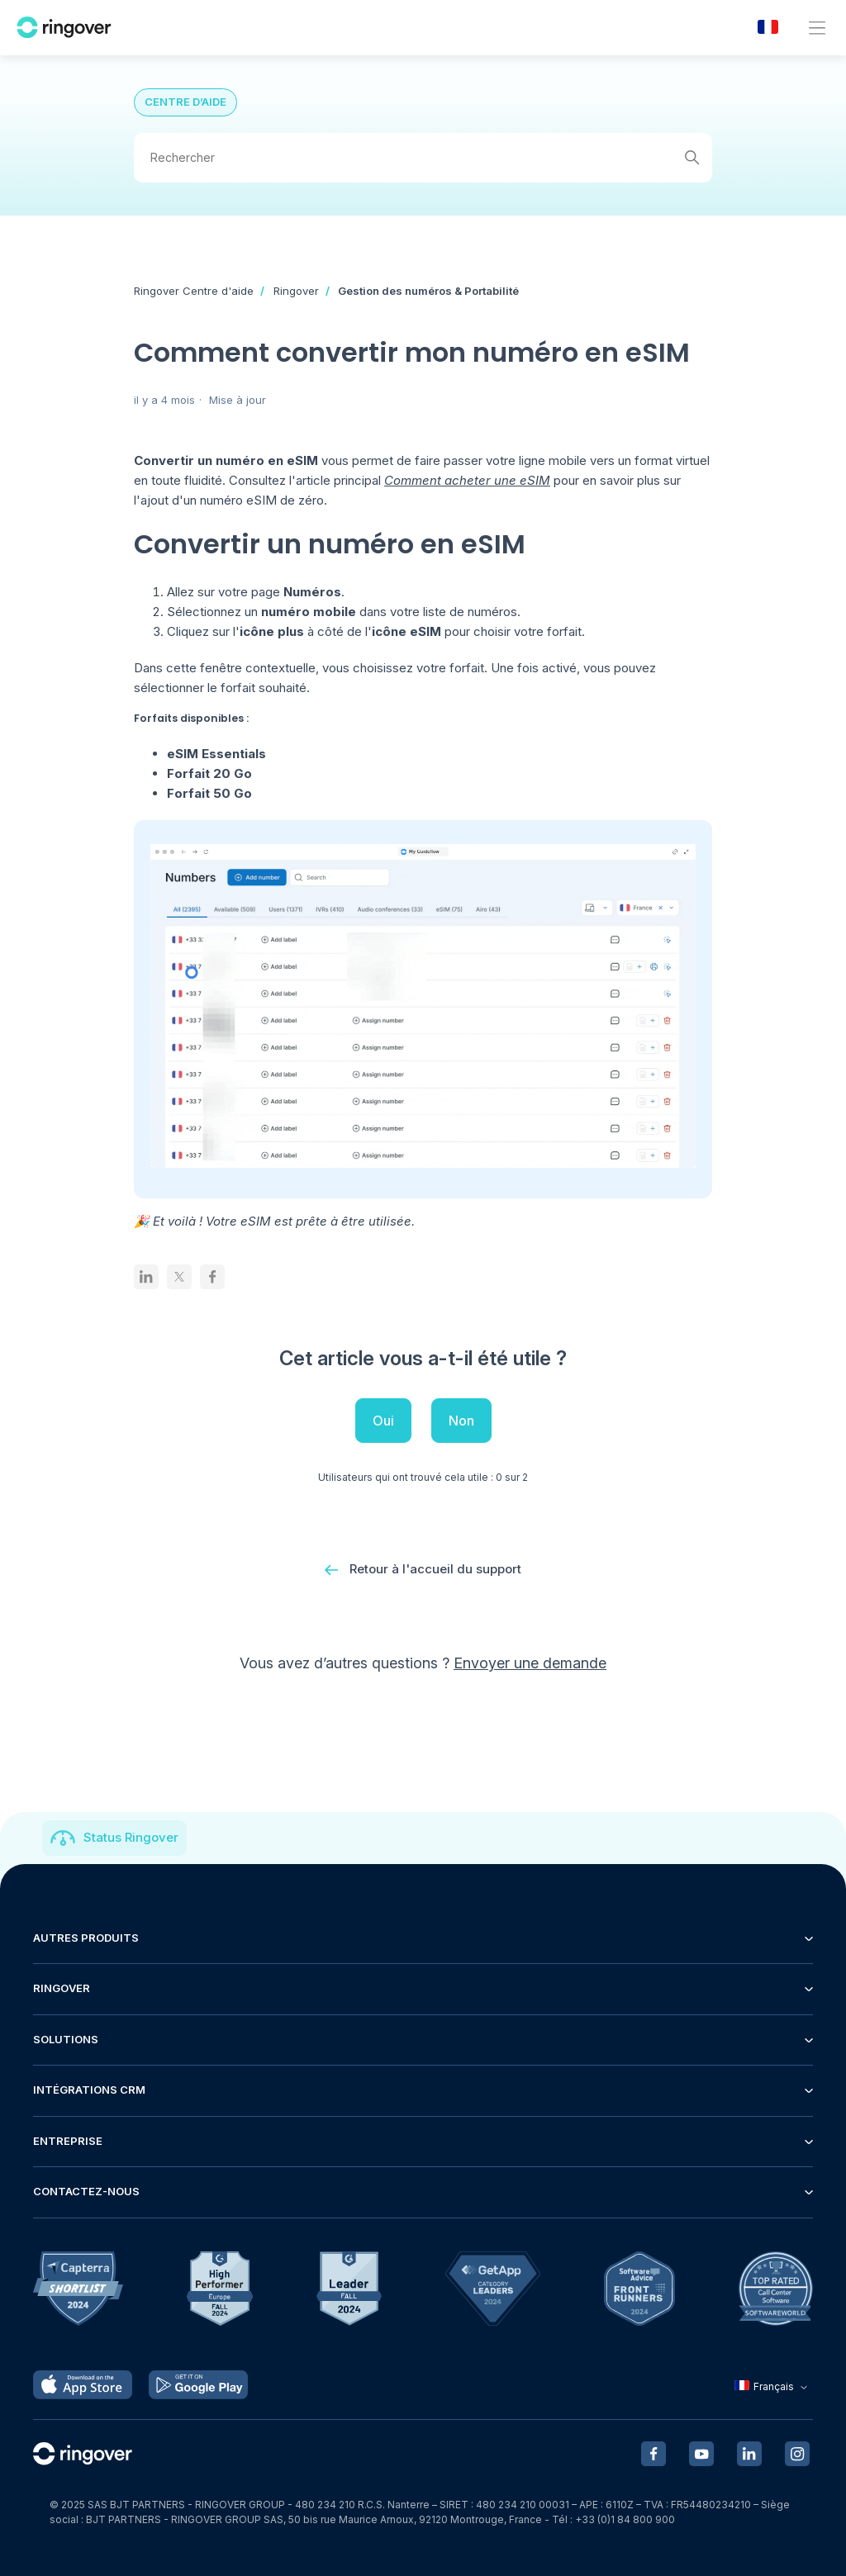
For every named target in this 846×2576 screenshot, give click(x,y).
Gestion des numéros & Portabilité (428, 290)
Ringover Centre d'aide (194, 290)
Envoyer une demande (530, 1667)
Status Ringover (130, 1837)
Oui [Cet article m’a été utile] (383, 1420)
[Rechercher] (423, 158)
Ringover (296, 290)
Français (772, 2386)
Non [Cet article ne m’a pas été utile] (461, 1420)
